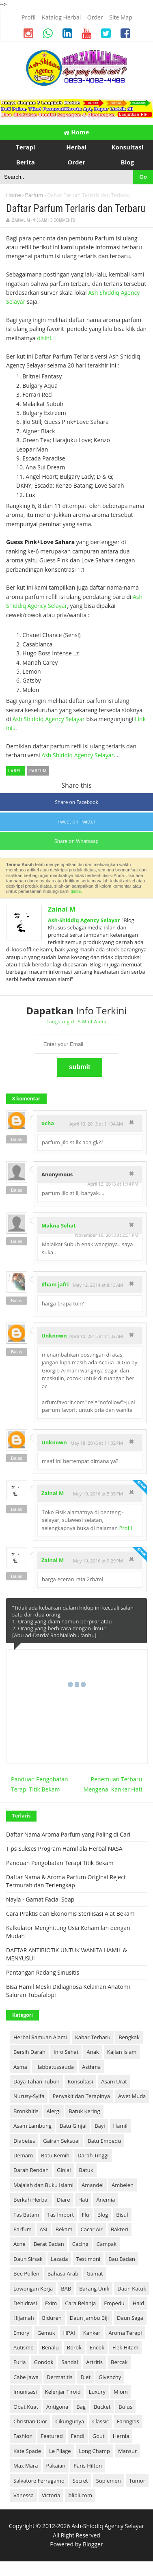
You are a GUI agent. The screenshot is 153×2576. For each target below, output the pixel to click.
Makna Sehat (58, 1225)
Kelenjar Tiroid (63, 2391)
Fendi (77, 2436)
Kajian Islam (122, 2051)
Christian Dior (30, 2421)
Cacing (80, 2244)
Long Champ (94, 2451)
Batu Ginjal (73, 2125)
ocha (47, 1123)
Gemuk (46, 2332)
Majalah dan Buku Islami (43, 2185)
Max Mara (25, 2465)
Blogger (93, 2544)
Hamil (120, 2125)
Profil (125, 1528)
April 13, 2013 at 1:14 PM (113, 1184)
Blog (102, 2214)
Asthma (91, 2066)
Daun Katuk (131, 2288)
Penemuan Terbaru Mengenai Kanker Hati (113, 1784)
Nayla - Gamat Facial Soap (40, 1899)
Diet (85, 2377)
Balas (16, 1139)
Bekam (64, 2229)
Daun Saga (130, 2317)
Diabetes (24, 2140)
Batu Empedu (104, 2140)
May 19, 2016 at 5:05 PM (98, 1494)
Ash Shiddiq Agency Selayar (49, 719)
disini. (44, 338)
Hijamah (23, 2317)
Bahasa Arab (62, 2273)
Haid (138, 2303)
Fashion (22, 2436)
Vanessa (23, 2495)
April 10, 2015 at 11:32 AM (96, 1336)
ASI (43, 2229)
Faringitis (128, 2421)
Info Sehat (66, 2051)
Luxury (97, 2391)
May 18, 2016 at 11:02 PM (96, 1443)
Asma (20, 2066)
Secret (80, 2480)
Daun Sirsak (28, 2259)
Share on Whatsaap (76, 841)
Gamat (94, 2273)
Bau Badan (121, 2259)
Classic (100, 2421)
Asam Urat (114, 2081)
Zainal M (61, 909)
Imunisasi (25, 2391)
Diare (63, 2199)
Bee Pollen (26, 2273)
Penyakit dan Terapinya (81, 2096)
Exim (51, 2303)
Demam (23, 2155)
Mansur (127, 2451)
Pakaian (56, 2465)
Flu (85, 2214)
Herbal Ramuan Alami (40, 2037)
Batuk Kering (84, 2111)
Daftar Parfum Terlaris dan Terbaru (75, 208)
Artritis (94, 2362)
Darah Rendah (31, 2170)
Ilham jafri (55, 1284)
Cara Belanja (80, 2303)
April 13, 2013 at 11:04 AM (96, 1124)
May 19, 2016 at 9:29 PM (98, 1561)
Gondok (44, 2362)
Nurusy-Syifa (28, 2096)
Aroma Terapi (125, 2332)
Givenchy (110, 2377)
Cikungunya (69, 2421)
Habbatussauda (54, 2066)
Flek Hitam (125, 2347)
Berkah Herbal (31, 2199)
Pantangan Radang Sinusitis (42, 1972)
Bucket (102, 2406)
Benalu (50, 2347)
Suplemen (108, 2480)
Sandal (69, 2362)
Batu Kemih (55, 2155)
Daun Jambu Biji (89, 2317)
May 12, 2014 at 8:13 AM (98, 1285)
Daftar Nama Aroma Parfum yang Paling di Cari (68, 1834)
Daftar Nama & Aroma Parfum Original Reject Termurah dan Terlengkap (66, 1881)
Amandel (92, 2185)
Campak (106, 2244)
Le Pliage (60, 2451)
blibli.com (80, 2495)
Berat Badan (49, 2244)
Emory (21, 2332)
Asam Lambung (32, 2125)
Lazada (59, 2259)
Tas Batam (26, 2214)
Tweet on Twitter (77, 821)
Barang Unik (94, 2288)
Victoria (51, 2495)
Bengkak (129, 2037)
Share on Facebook (76, 802)
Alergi (53, 2111)
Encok (97, 2347)
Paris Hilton (87, 2465)
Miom (121, 2391)
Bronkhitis (26, 2111)
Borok (74, 2347)
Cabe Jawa (26, 2377)
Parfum (34, 195)
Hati (83, 2199)
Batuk (86, 2170)
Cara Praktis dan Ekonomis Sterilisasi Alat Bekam (70, 1913)
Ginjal (64, 2170)
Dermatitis (59, 2377)
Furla (19, 2362)
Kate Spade (27, 2451)
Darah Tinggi (93, 2155)
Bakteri (119, 2229)
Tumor (137, 2480)
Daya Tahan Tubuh (36, 2081)
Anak (92, 2051)
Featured (51, 2436)
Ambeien (123, 2185)
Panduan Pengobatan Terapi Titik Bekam (39, 1784)
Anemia (105, 2199)
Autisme (23, 2347)
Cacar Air (92, 2229)
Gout (99, 2436)
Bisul (122, 2214)
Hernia (121, 2436)
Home (76, 132)
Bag (81, 2406)
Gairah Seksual (61, 2140)
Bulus (125, 2406)
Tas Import (60, 2214)
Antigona (57, 2406)
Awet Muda (132, 2096)
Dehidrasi (25, 2303)
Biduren (52, 2317)
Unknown (54, 1335)
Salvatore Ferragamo (39, 2480)
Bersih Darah (29, 2051)
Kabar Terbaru (92, 2037)
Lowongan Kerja (33, 2288)
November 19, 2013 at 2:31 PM (106, 1235)
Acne (19, 2244)
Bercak (119, 2362)
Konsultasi (80, 2081)
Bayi (100, 2125)
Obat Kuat (25, 2406)
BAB (66, 2288)
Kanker (92, 2332)
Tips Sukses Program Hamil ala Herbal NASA (64, 1848)
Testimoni (88, 2259)
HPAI (69, 2332)
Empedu (114, 2303)
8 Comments (62, 220)
